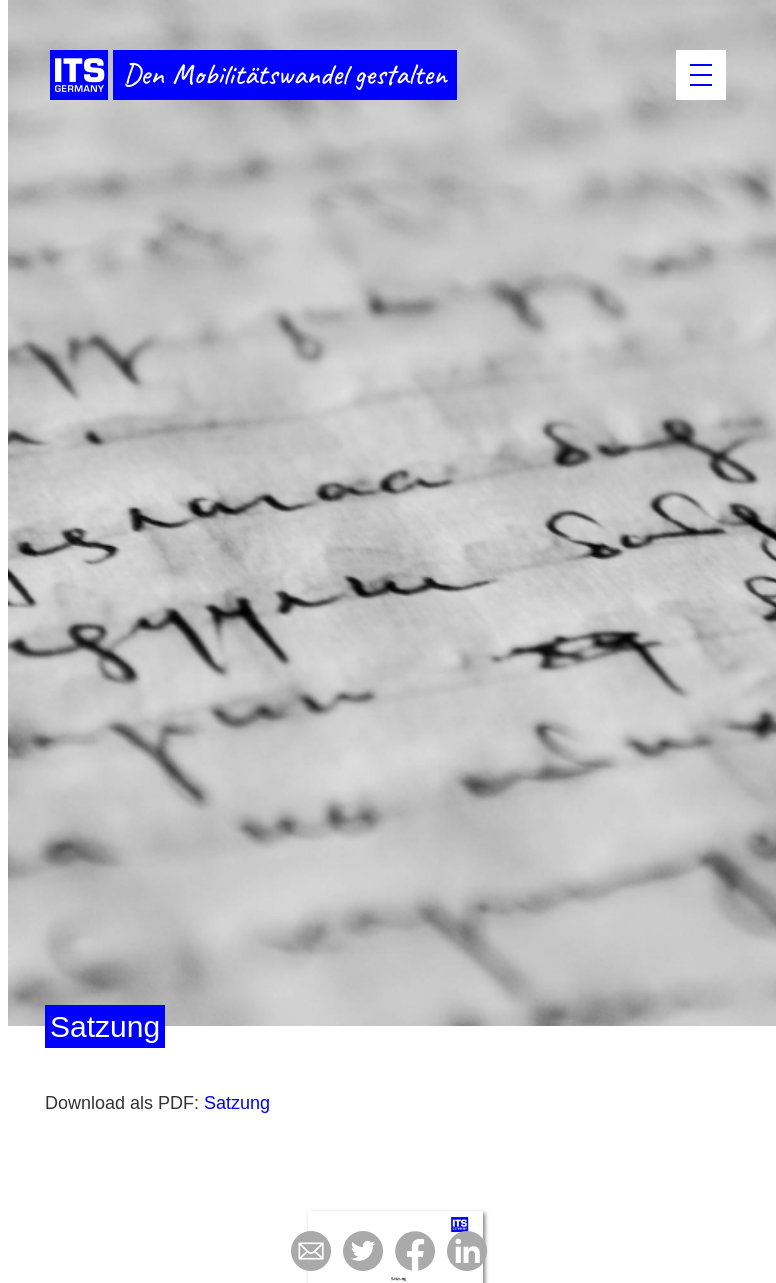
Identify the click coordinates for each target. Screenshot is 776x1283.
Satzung (237, 1103)
